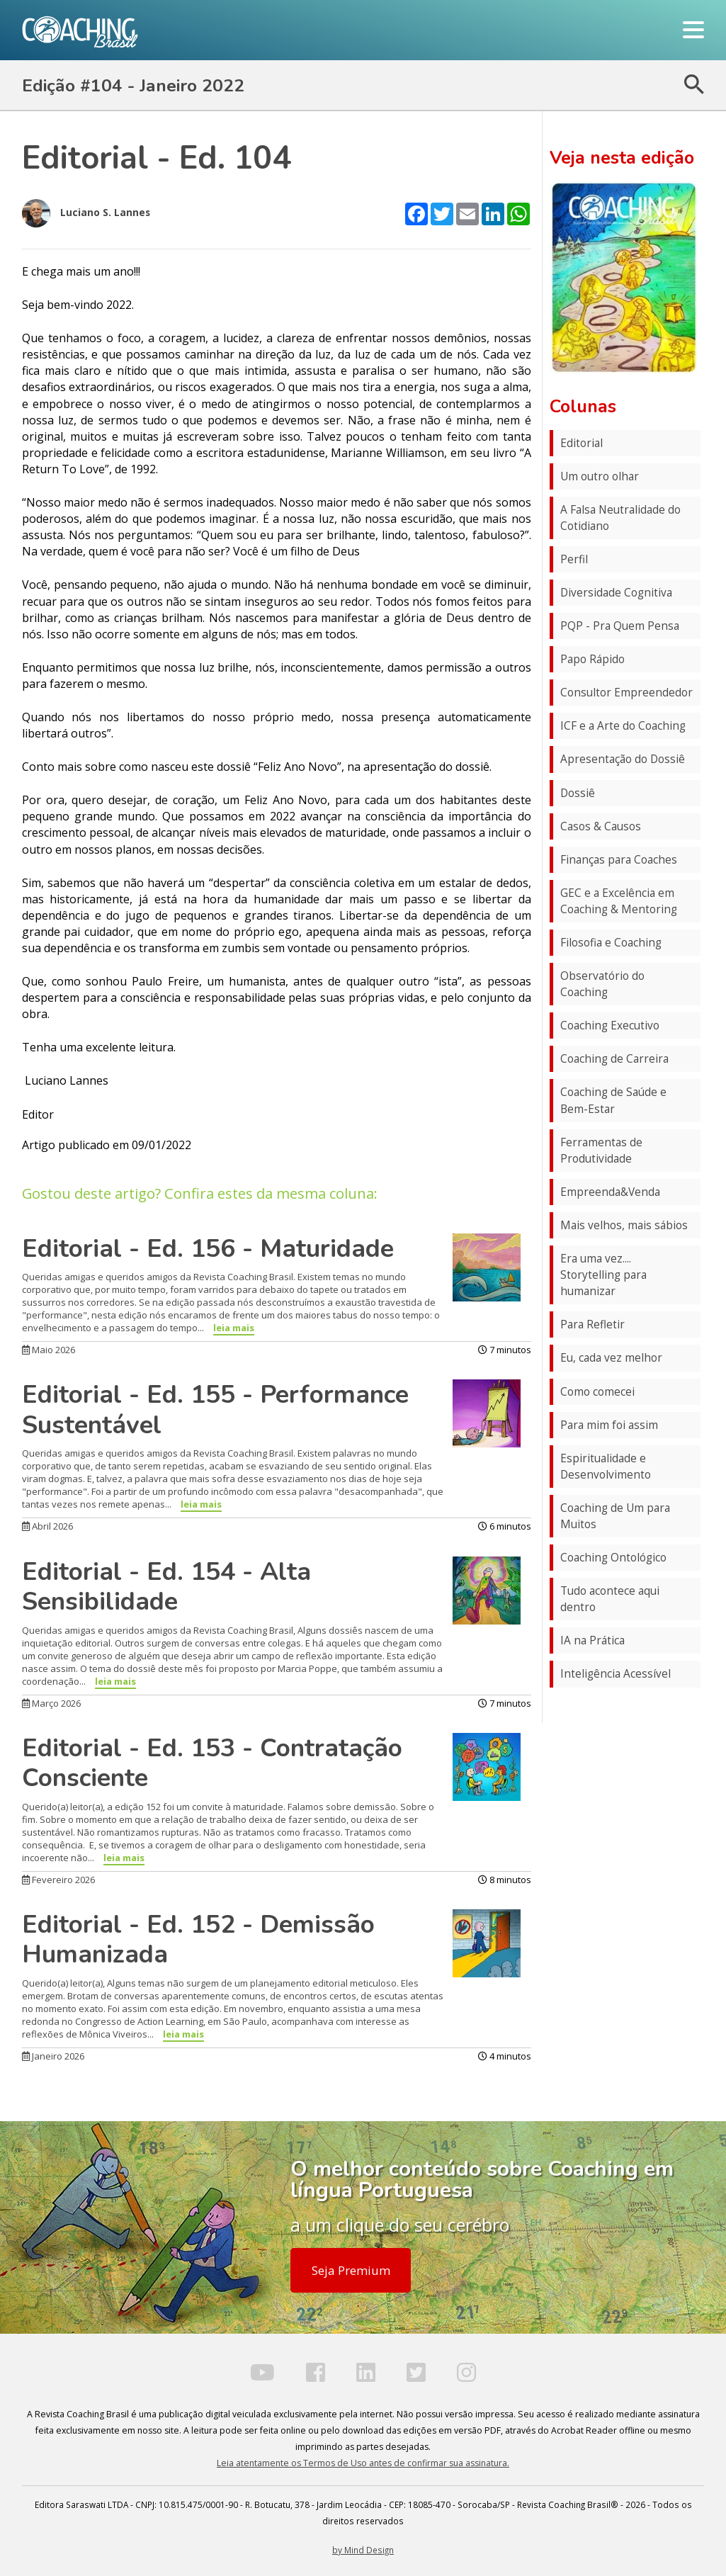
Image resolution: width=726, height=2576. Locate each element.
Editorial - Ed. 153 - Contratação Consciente (212, 1763)
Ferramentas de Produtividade (601, 1150)
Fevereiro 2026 (58, 1879)
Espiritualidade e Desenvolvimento (605, 1466)
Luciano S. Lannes (86, 213)
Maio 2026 (48, 1349)
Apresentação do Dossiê (622, 759)
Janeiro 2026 (53, 2056)
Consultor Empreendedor (626, 692)
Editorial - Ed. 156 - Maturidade (208, 1248)
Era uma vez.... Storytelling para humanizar (603, 1275)
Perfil (574, 559)
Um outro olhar (599, 476)
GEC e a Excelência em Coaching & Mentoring (618, 901)
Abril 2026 (47, 1526)
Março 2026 (51, 1703)
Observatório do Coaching (602, 984)
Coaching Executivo (609, 1025)
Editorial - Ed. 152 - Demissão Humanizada (198, 1939)
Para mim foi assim (609, 1425)
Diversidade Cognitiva (616, 592)
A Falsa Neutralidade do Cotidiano (620, 517)
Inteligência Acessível (615, 1673)
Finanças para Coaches (618, 859)
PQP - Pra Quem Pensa (619, 625)
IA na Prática (592, 1640)
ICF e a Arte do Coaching (623, 725)
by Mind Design (363, 2549)
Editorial (581, 443)
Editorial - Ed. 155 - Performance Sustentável (215, 1409)
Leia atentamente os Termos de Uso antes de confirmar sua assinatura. (363, 2463)
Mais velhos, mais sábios (624, 1225)
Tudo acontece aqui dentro (609, 1599)
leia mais (233, 1327)
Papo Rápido (592, 659)
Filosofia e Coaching (611, 942)
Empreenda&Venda (610, 1192)
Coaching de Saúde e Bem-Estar (613, 1100)
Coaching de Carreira (614, 1058)
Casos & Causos (600, 826)
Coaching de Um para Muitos (615, 1516)
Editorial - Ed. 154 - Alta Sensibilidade (166, 1586)
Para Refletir (592, 1324)
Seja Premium (351, 2270)
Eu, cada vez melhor (611, 1357)
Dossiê (577, 793)
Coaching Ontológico (613, 1557)
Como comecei (597, 1391)
